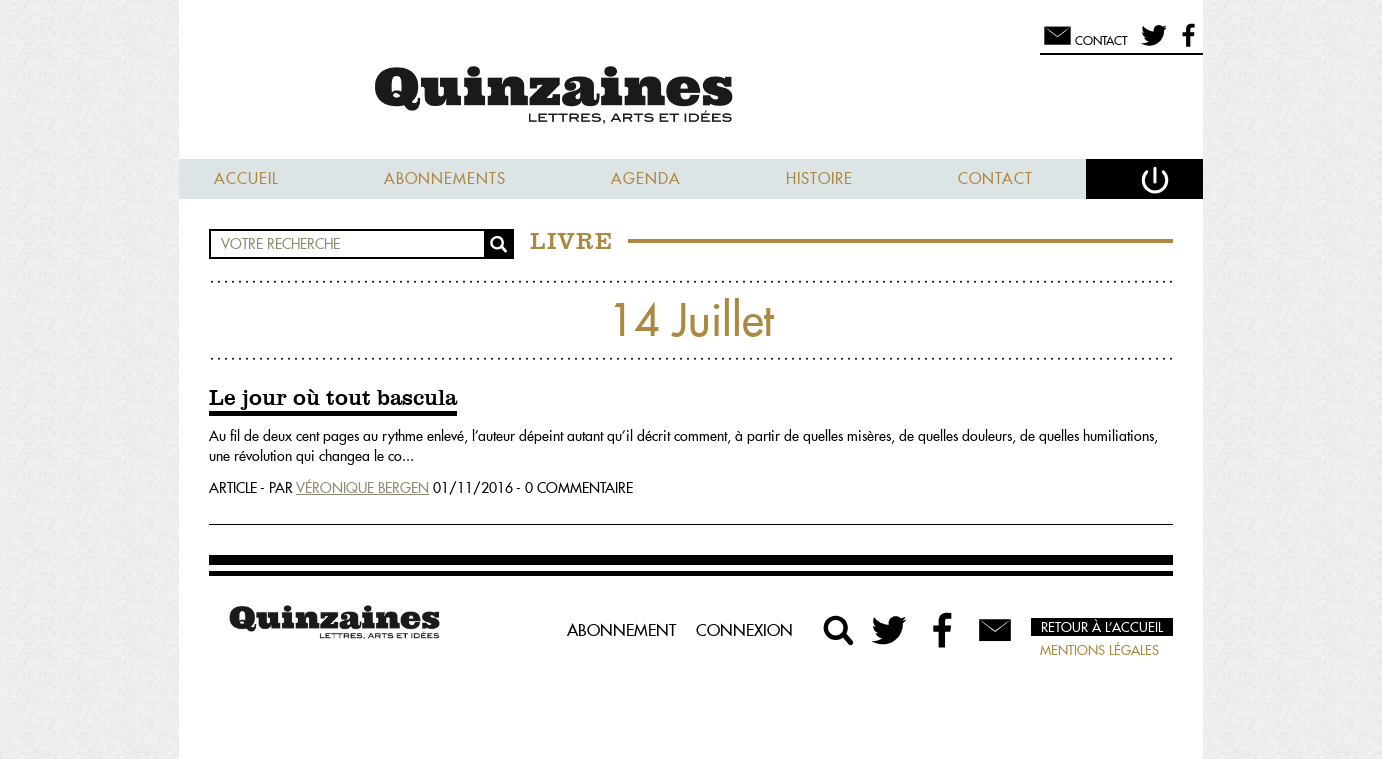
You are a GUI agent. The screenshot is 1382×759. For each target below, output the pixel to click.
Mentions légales (1099, 650)
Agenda (646, 178)
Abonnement (621, 630)
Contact (995, 178)
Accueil (246, 178)
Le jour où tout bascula (333, 399)
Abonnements (445, 178)
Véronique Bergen (362, 488)
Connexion (744, 630)
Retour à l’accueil (1102, 627)
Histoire (819, 178)
